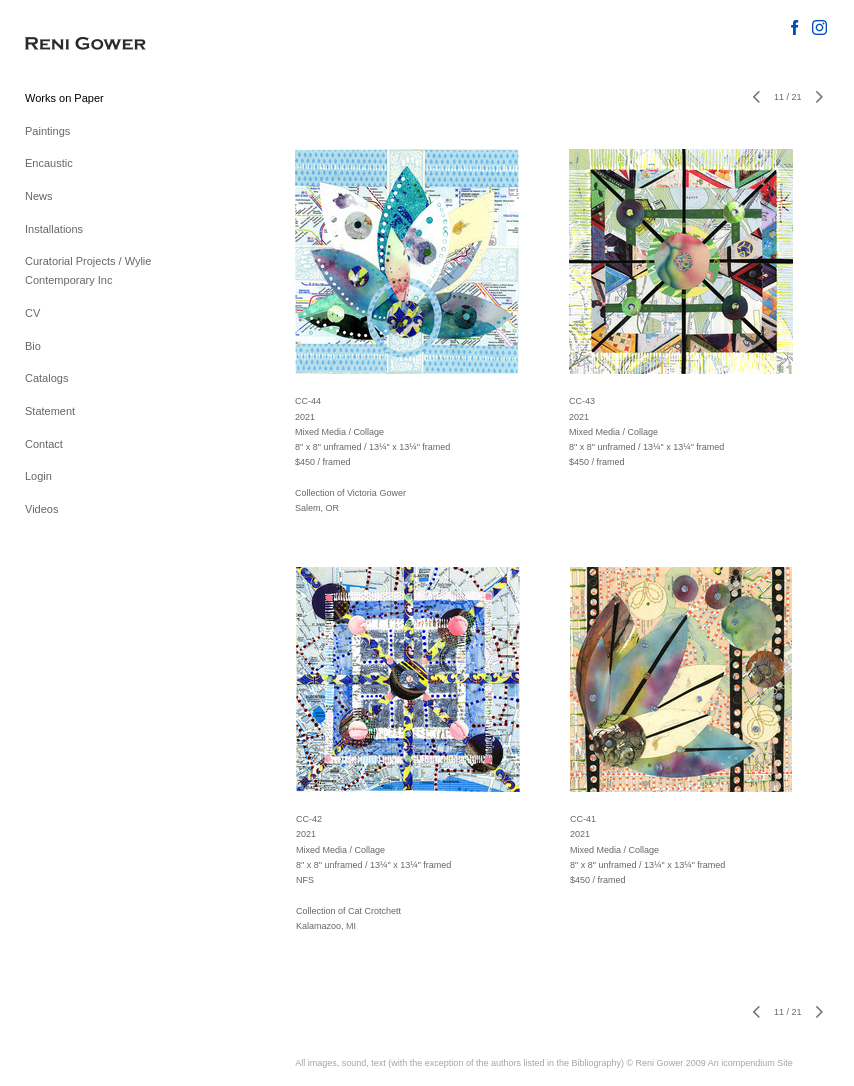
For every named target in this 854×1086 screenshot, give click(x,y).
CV (32, 313)
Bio (33, 346)
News (39, 196)
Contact (44, 444)
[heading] (75, 44)
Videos (41, 509)
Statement (50, 411)
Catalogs (46, 378)
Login (38, 476)
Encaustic (49, 163)
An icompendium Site (750, 1063)
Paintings (47, 131)
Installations (54, 229)
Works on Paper (64, 98)
